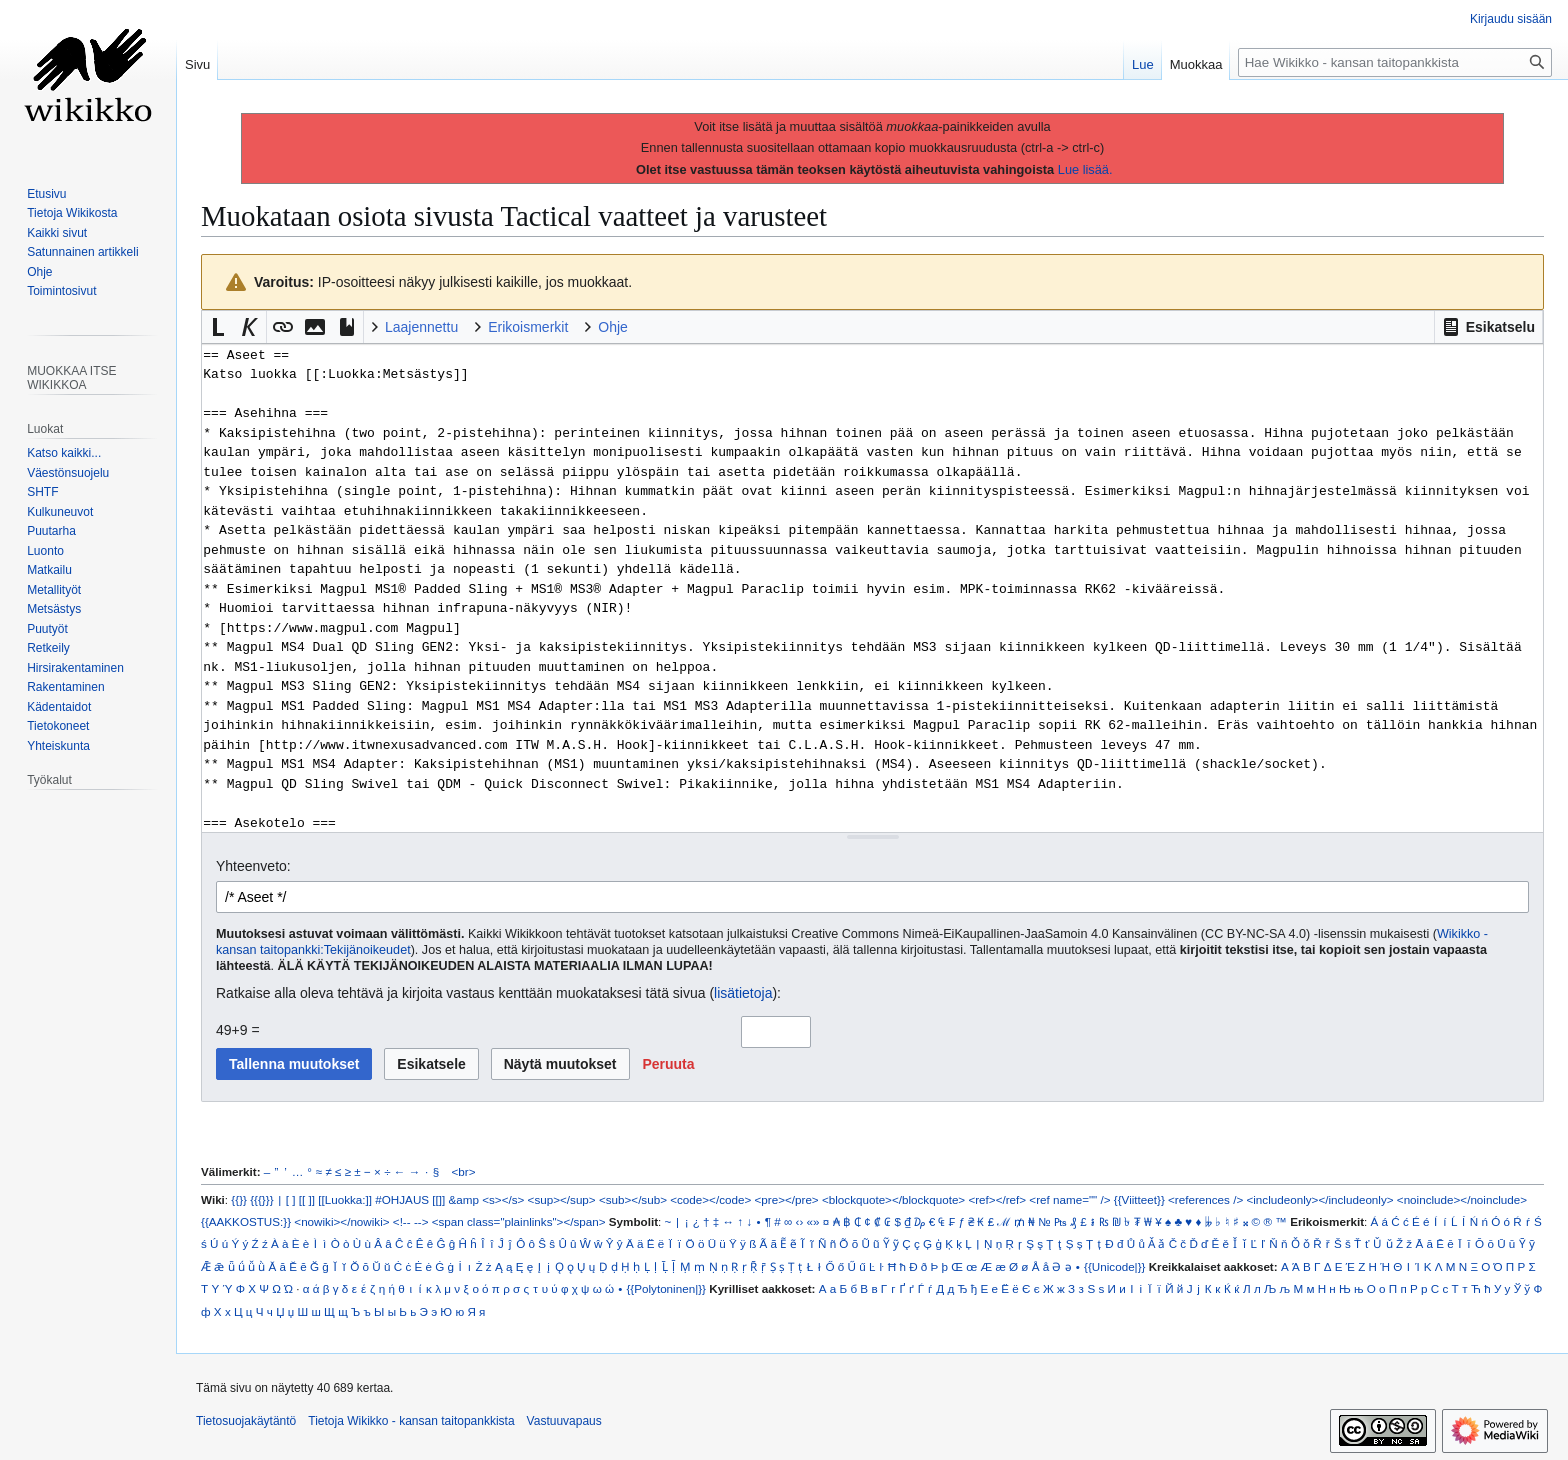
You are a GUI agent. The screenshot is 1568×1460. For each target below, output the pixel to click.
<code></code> (710, 1199)
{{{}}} (261, 1199)
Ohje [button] (613, 327)
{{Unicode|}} (1114, 1266)
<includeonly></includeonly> (1319, 1199)
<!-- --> (411, 1221)
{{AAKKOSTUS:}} (246, 1221)
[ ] (291, 1199)
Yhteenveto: (253, 866)
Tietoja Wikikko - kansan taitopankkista (411, 1421)
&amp (464, 1199)
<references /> (1205, 1199)
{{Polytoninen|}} (666, 1288)
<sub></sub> (633, 1199)
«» (813, 1221)
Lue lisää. (1085, 169)
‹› (800, 1221)
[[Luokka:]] (345, 1199)
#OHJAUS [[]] (410, 1199)
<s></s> (503, 1199)
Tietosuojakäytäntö (246, 1421)
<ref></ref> (997, 1199)
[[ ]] (307, 1199)
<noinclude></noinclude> (1462, 1199)
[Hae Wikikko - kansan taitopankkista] (1395, 62)
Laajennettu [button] (421, 327)
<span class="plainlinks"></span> (519, 1221)
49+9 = (238, 1030)
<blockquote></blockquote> (893, 1199)
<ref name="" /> (1069, 1199)
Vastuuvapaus (564, 1421)
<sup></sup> (562, 1199)
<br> (464, 1171)
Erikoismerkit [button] (528, 327)
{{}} (239, 1199)
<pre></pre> (787, 1199)
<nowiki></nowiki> (341, 1221)
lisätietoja (743, 993)
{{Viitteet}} (1139, 1199)
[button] (1488, 327)
